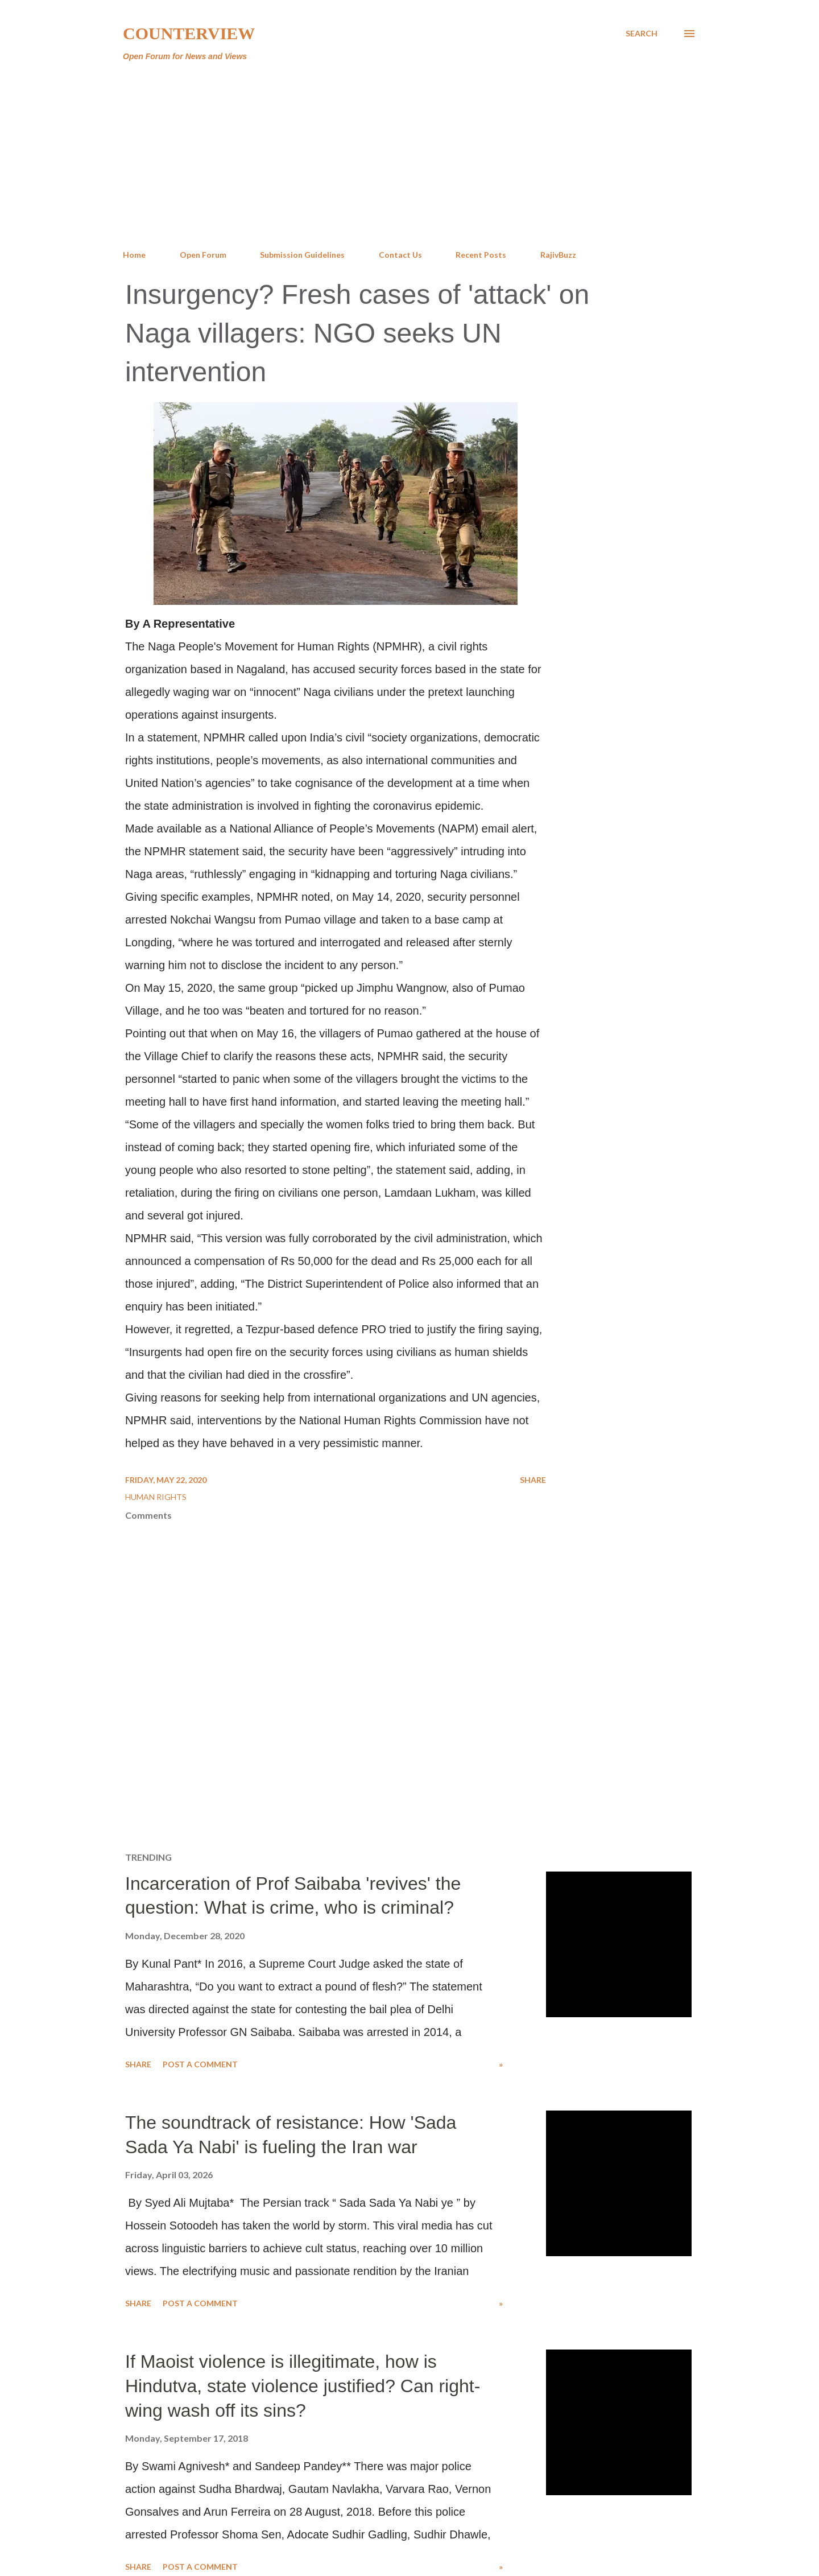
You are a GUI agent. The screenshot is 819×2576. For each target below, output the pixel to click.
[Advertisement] (409, 156)
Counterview (189, 33)
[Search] (641, 33)
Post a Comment (200, 2064)
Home (134, 254)
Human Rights (156, 1497)
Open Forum (203, 254)
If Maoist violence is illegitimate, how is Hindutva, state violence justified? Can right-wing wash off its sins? (302, 2385)
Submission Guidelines (302, 254)
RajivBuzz (558, 254)
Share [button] (533, 1480)
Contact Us (400, 254)
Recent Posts (481, 254)
